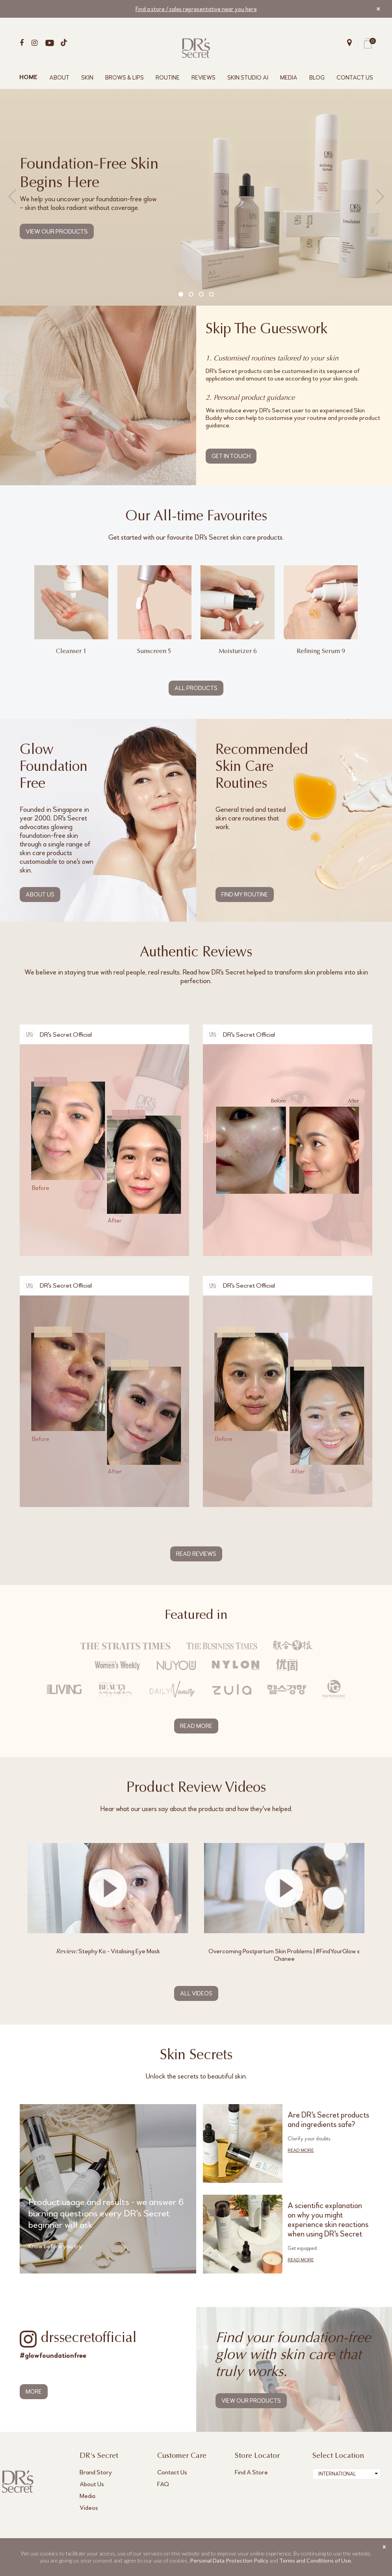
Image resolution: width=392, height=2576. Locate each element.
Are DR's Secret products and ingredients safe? (328, 2120)
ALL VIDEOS (196, 1993)
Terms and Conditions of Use (315, 2560)
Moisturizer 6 (238, 651)
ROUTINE (168, 77)
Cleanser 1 (71, 651)
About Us (92, 2484)
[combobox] (346, 2473)
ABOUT (59, 77)
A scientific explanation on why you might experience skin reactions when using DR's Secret (328, 2220)
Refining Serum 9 (321, 651)
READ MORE (196, 1726)
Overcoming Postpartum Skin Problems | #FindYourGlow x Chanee (284, 1954)
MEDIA (288, 77)
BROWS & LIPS (124, 77)
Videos (89, 2507)
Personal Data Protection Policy (229, 2560)
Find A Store (251, 2472)
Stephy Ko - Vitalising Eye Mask (108, 1951)
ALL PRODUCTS (196, 688)
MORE (34, 2391)
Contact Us (172, 2472)
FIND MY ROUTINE (244, 894)
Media (87, 2496)
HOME (28, 78)
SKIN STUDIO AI (247, 77)
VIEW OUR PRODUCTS (57, 231)
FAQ (163, 2484)
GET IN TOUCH (231, 456)
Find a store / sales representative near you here (196, 9)
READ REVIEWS (196, 1553)
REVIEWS (203, 77)
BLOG (317, 77)
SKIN (87, 77)
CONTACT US (354, 77)
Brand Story (96, 2472)
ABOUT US (40, 894)
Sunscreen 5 (154, 651)
